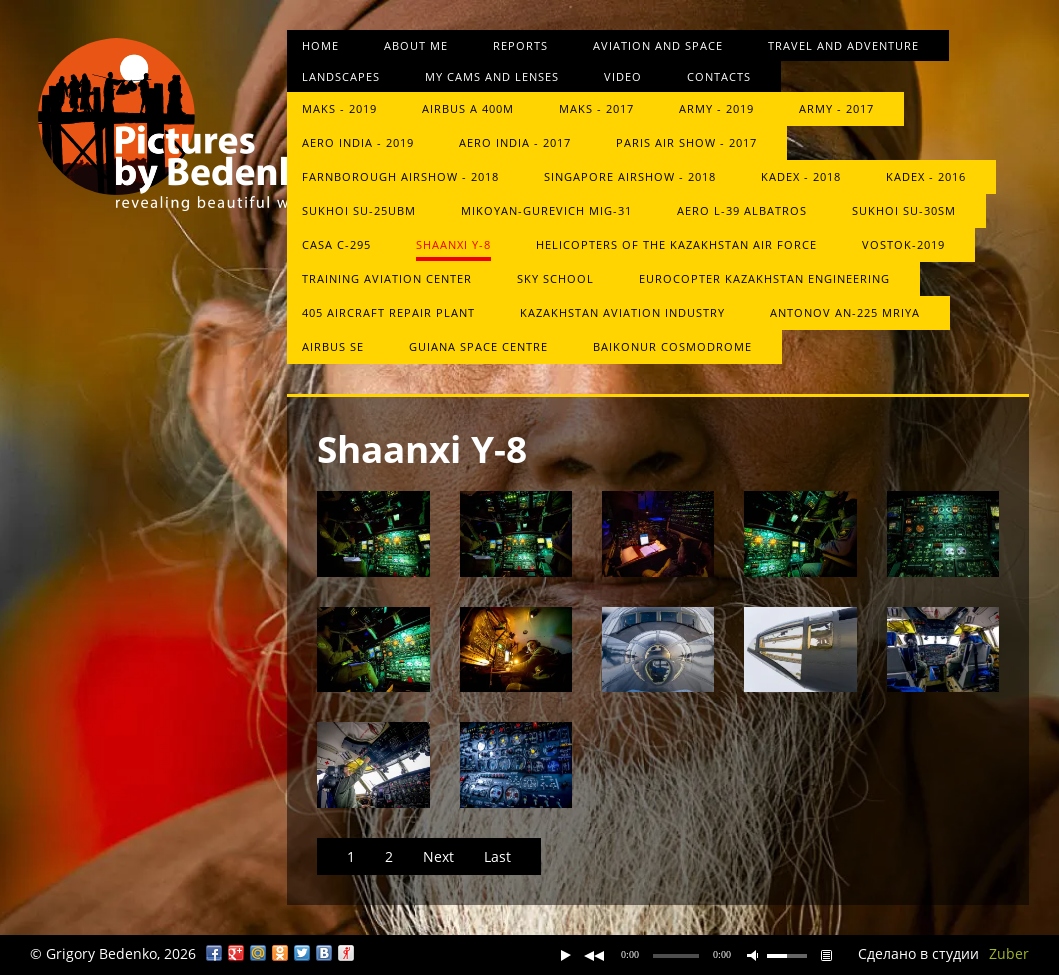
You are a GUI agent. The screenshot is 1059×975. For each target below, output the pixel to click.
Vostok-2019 (903, 244)
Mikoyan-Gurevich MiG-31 (546, 210)
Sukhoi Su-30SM (904, 210)
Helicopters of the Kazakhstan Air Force (676, 244)
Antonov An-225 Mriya (845, 312)
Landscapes (341, 76)
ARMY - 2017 (836, 108)
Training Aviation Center (387, 278)
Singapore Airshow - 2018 (630, 176)
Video (623, 76)
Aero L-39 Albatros (742, 210)
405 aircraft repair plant (388, 312)
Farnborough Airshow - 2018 (400, 176)
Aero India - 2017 (515, 142)
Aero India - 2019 (358, 142)
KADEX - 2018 (801, 176)
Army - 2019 (716, 108)
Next (438, 856)
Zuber (1009, 953)
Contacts (719, 76)
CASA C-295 (336, 244)
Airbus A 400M (468, 108)
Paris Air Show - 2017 (686, 142)
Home (320, 45)
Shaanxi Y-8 (453, 244)
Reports (520, 45)
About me (416, 45)
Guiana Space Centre (478, 346)
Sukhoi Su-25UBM (359, 210)
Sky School (555, 278)
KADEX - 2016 (926, 176)
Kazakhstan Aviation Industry (622, 312)
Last (497, 856)
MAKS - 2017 (596, 108)
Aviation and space (658, 45)
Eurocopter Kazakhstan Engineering (764, 278)
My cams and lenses (492, 76)
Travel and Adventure (843, 45)
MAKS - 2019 (339, 108)
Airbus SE (333, 346)
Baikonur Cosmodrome (672, 346)
